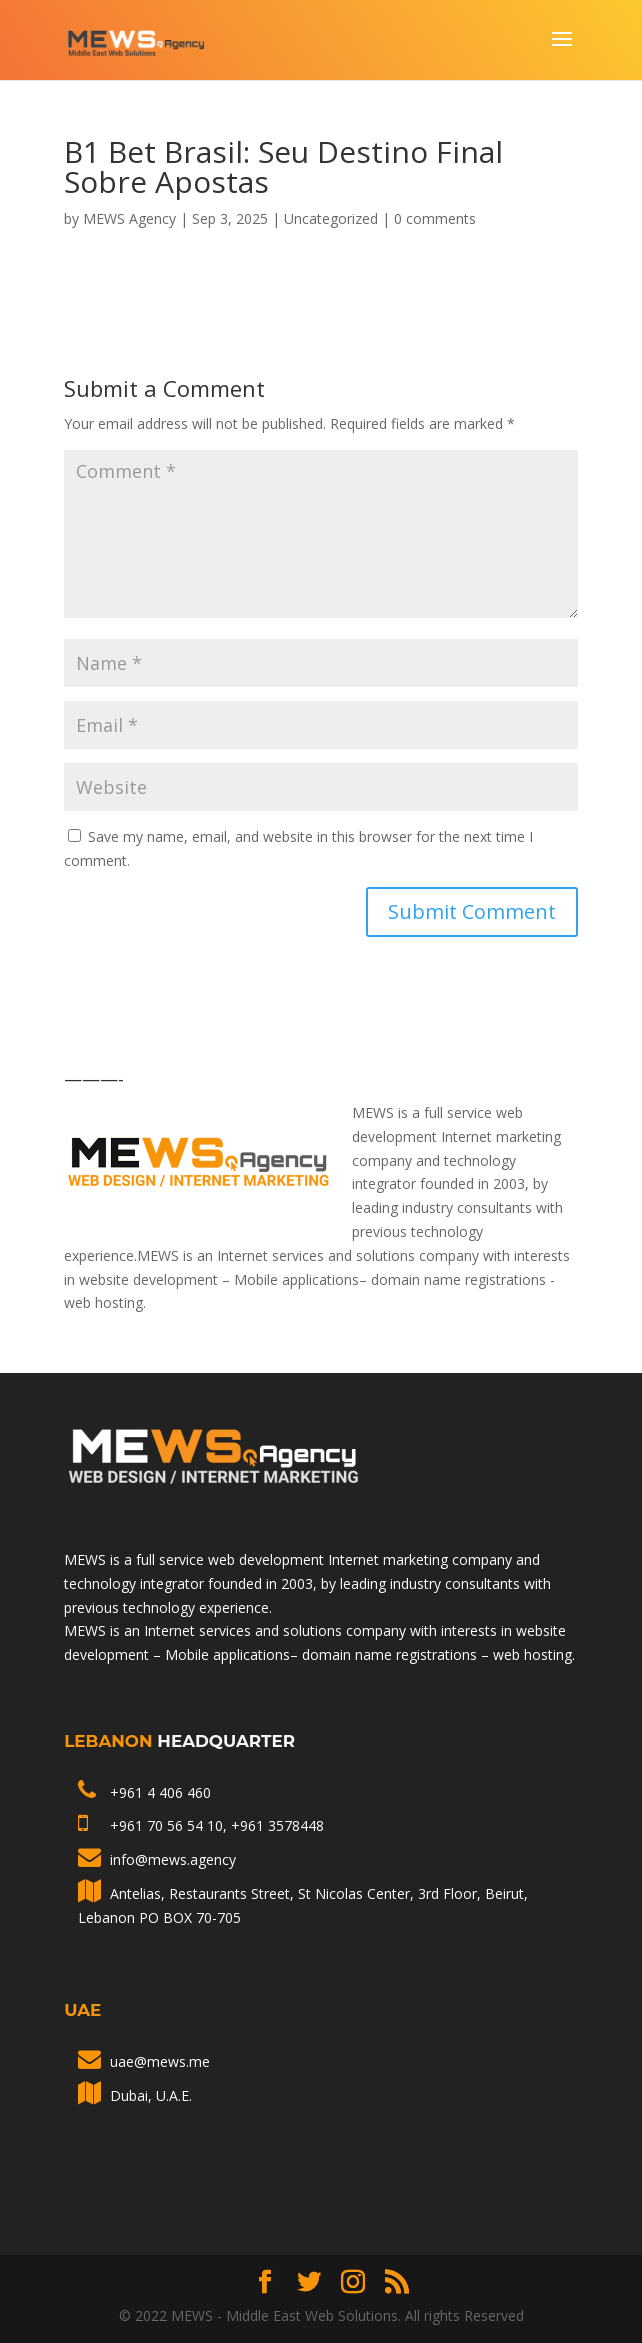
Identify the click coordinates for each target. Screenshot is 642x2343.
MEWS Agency (129, 218)
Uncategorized (331, 218)
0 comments (435, 218)
